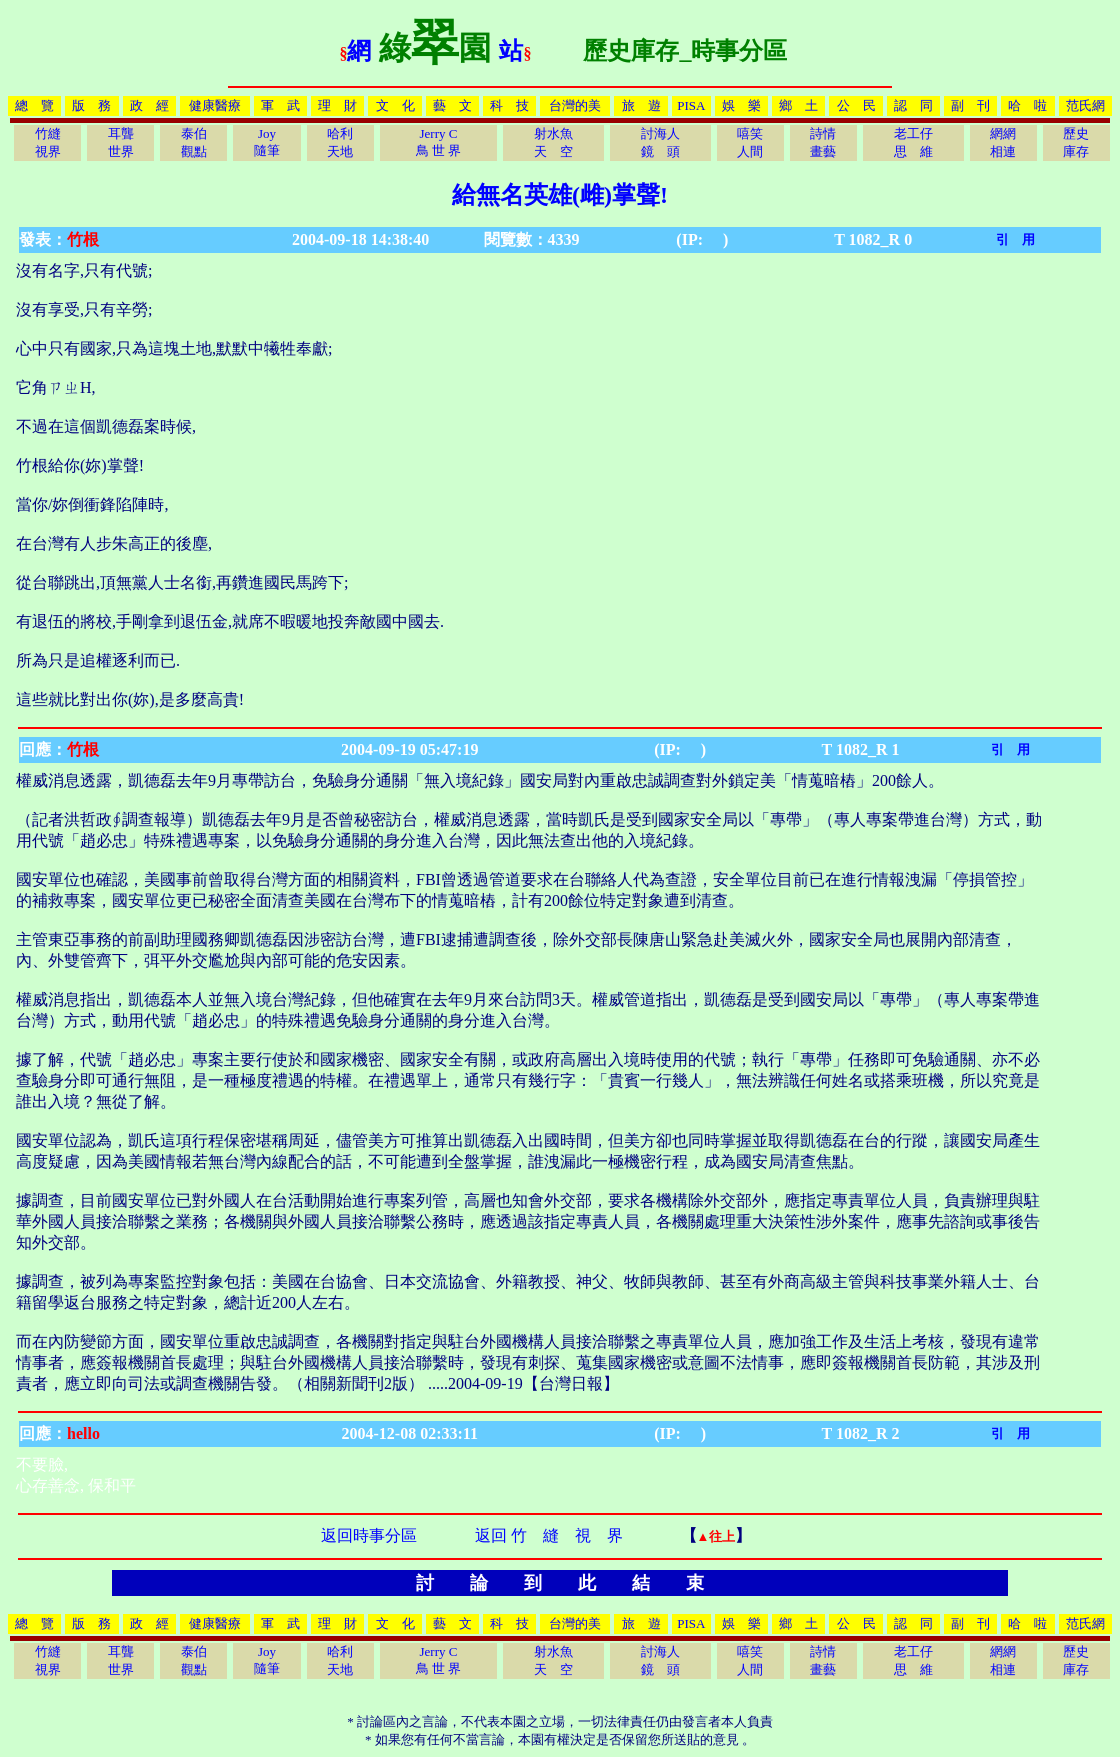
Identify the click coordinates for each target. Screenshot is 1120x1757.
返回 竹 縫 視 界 (549, 1535)
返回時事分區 (369, 1535)
